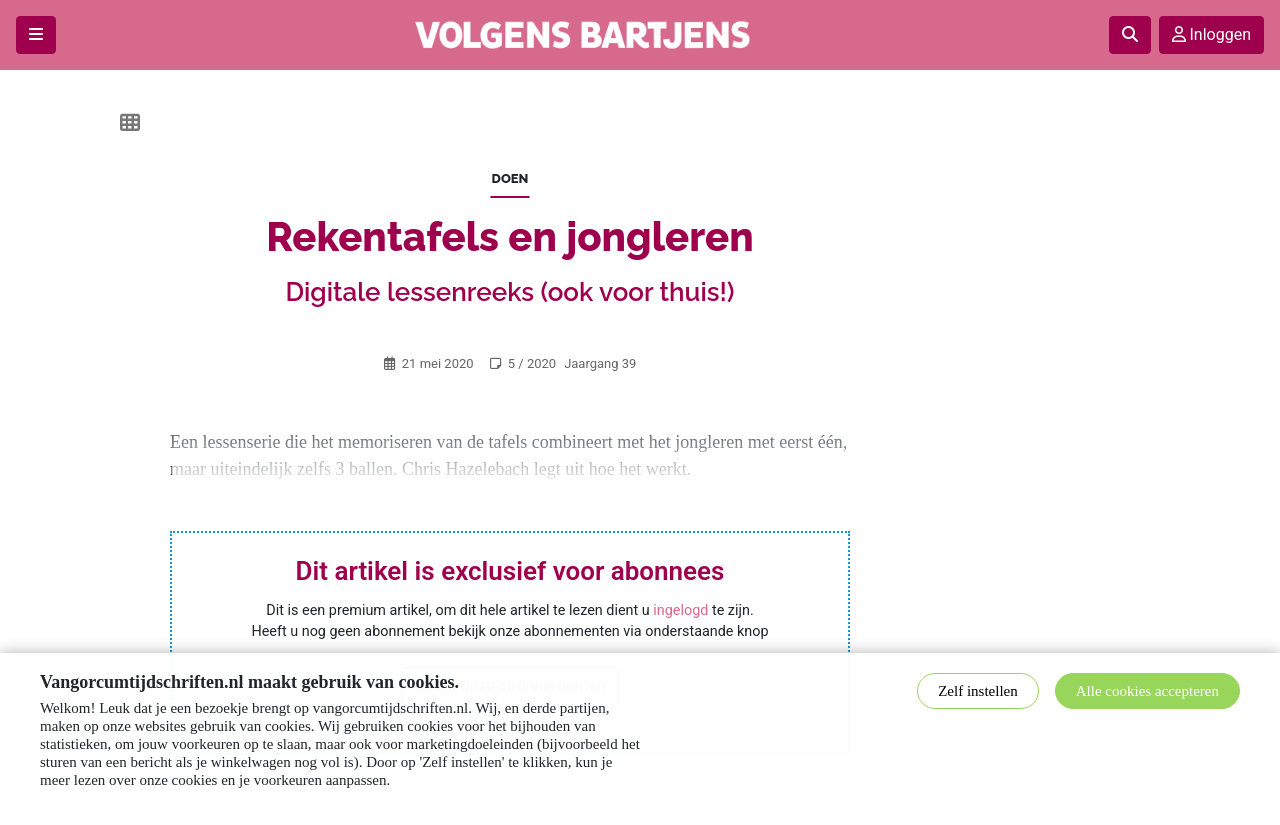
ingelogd (680, 610)
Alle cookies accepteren (1147, 691)
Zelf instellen (978, 691)
